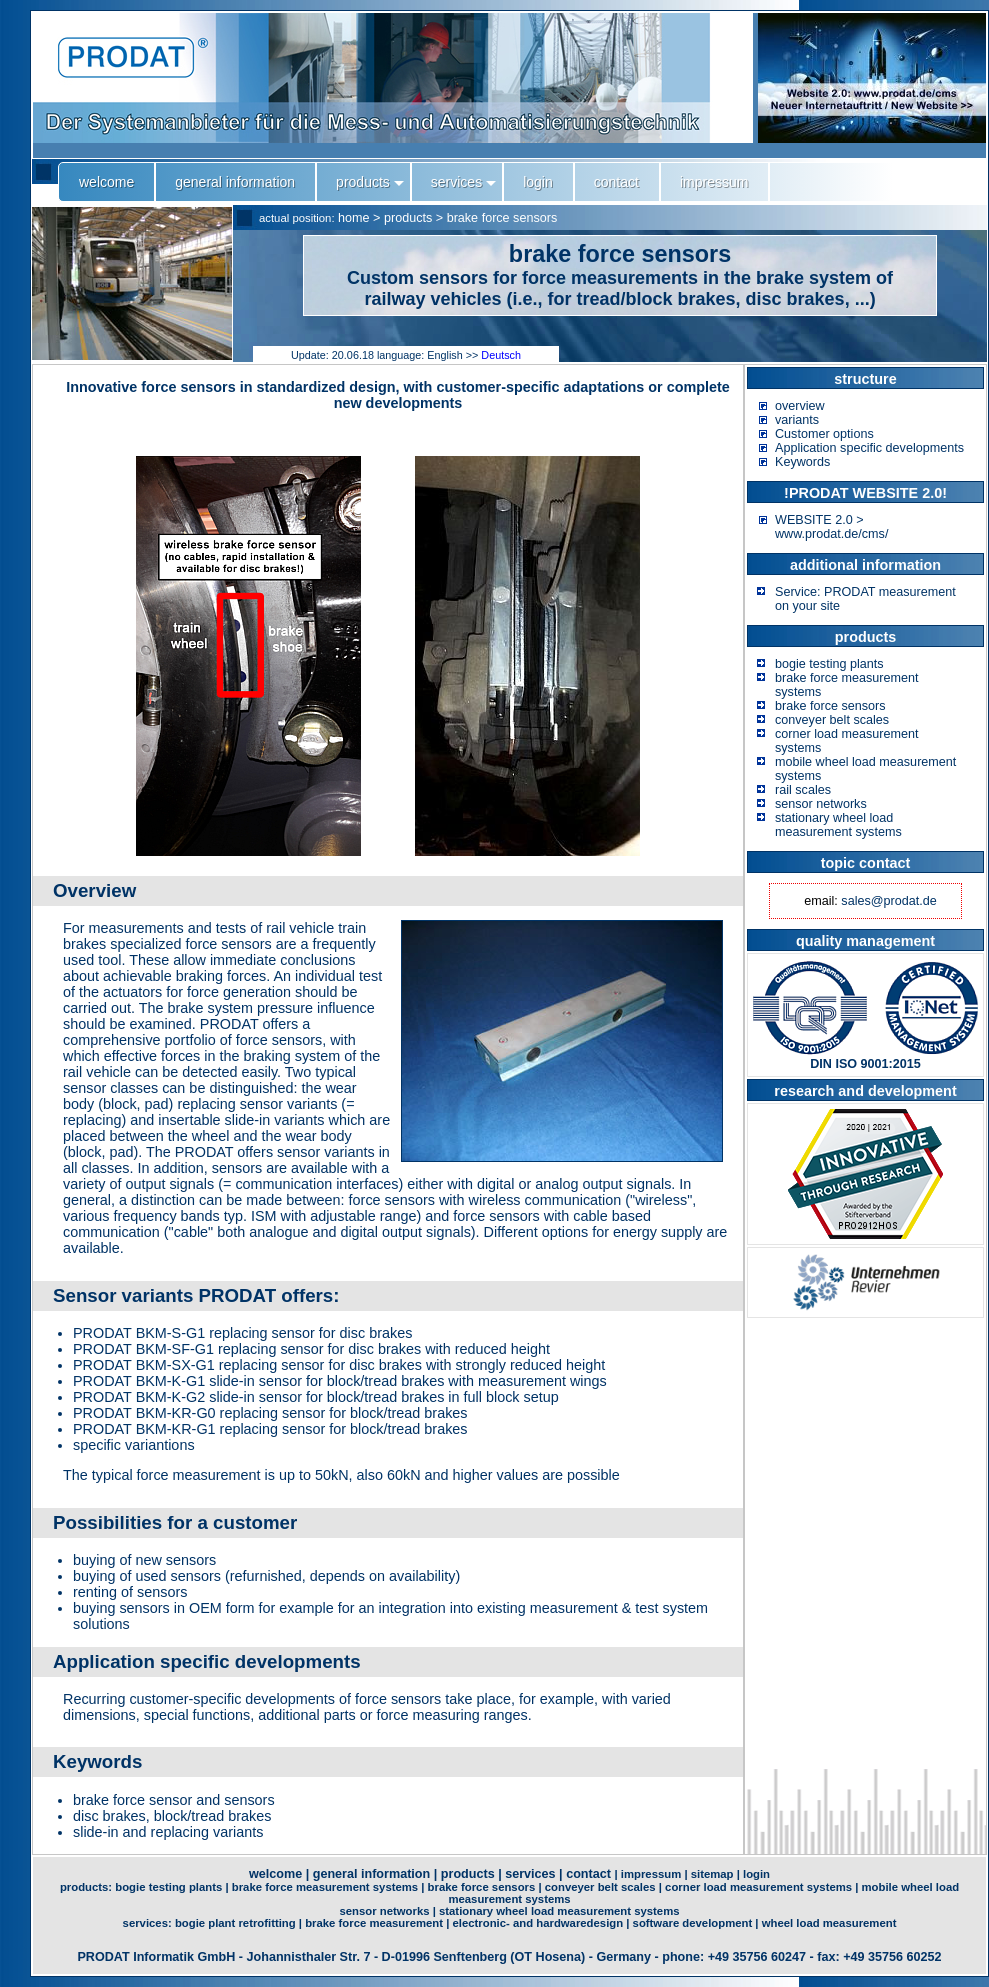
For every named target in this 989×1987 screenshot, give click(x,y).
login (756, 1874)
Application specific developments (869, 448)
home (354, 218)
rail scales (803, 790)
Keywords (802, 462)
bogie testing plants (829, 664)
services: (149, 1923)
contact (588, 1874)
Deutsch (501, 355)
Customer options (824, 434)
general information (372, 1874)
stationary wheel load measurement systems (838, 825)
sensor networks (821, 804)
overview (800, 406)
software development (693, 1923)
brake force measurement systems (325, 1887)
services (530, 1874)
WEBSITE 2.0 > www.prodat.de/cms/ (831, 527)
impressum (651, 1874)
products (408, 218)
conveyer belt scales (832, 720)
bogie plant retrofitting (235, 1923)
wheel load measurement (829, 1923)
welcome (275, 1874)
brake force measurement (374, 1923)
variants (797, 420)
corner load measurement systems (758, 1887)
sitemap (712, 1874)
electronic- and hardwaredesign (538, 1923)
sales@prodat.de (888, 901)
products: (87, 1887)
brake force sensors (502, 218)
